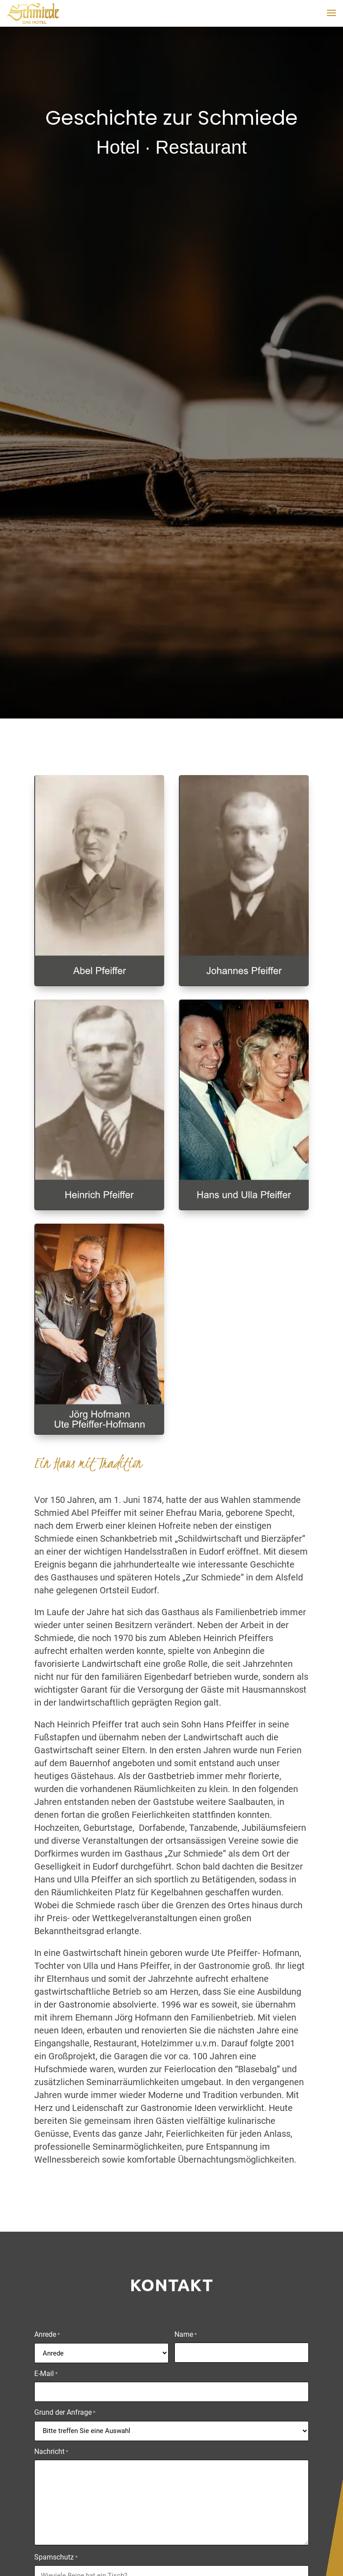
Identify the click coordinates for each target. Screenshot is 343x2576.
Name (185, 2335)
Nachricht (51, 2452)
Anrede (47, 2335)
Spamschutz (56, 2558)
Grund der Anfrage (65, 2413)
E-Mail (46, 2374)
